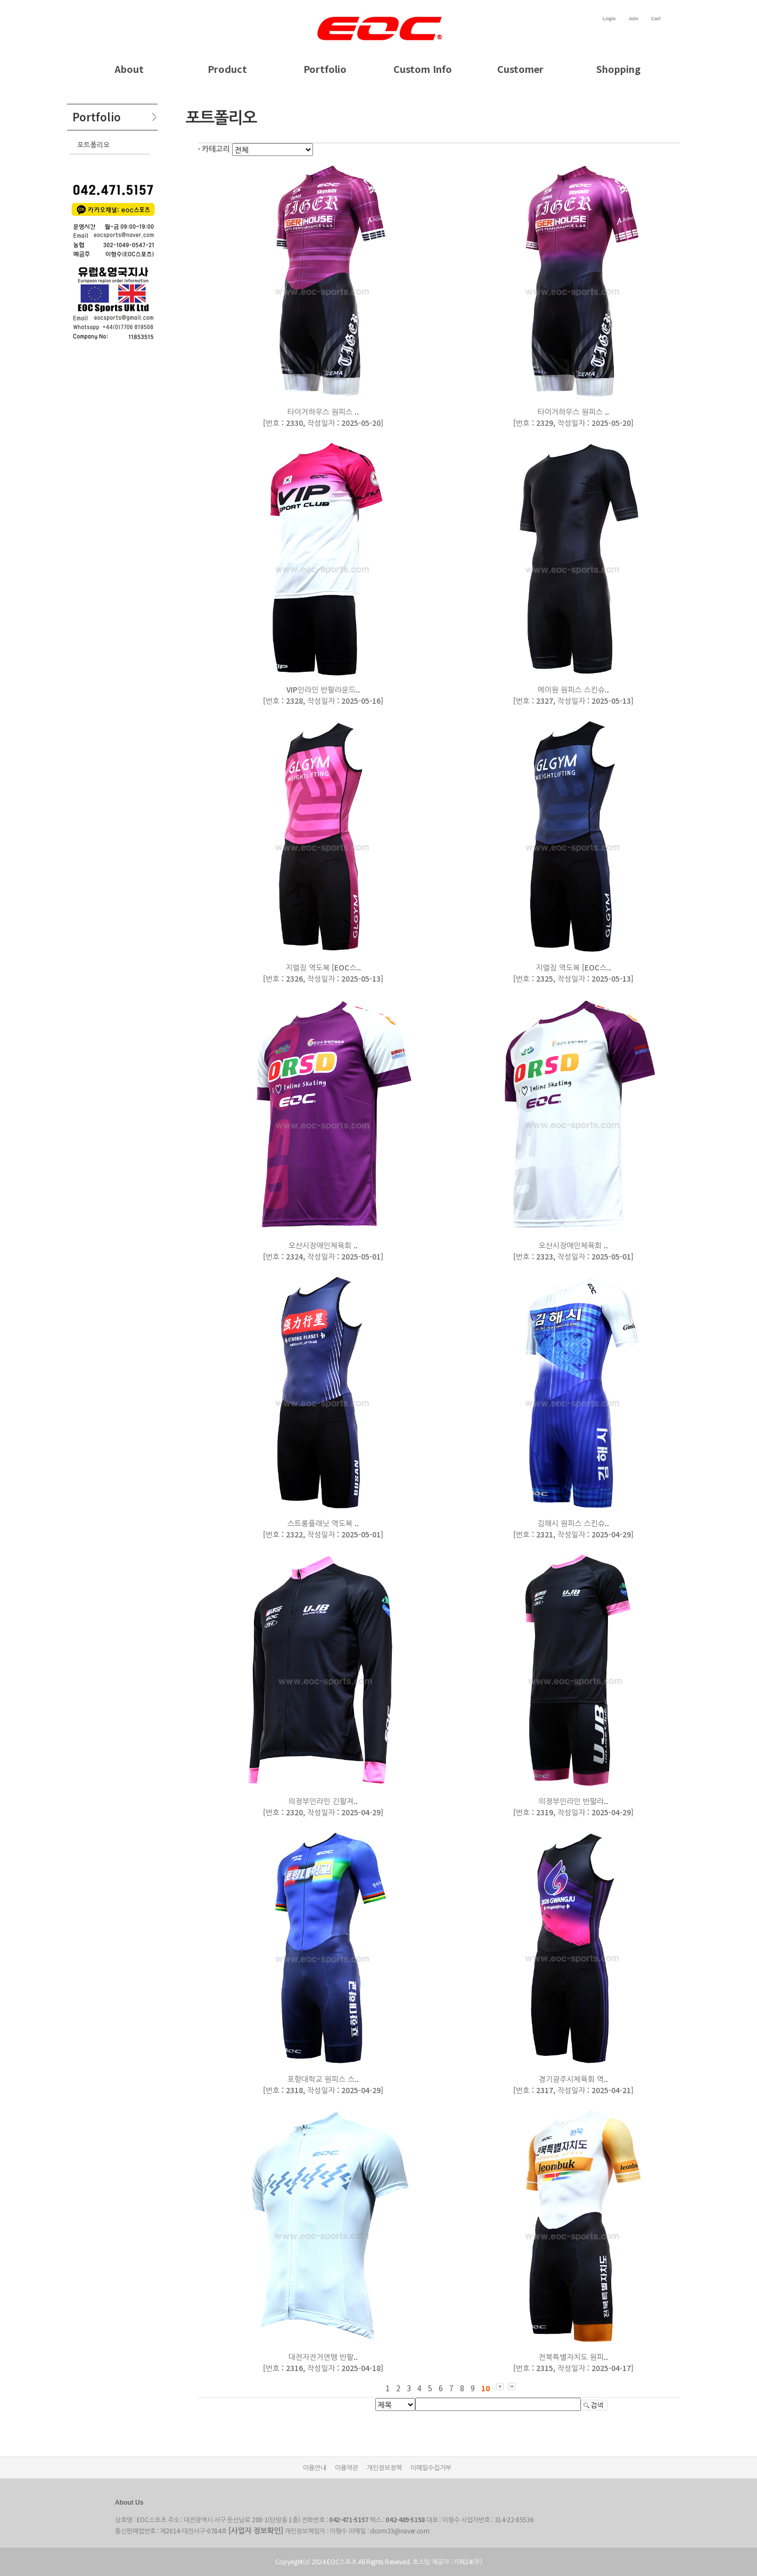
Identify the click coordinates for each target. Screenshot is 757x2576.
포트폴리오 (93, 144)
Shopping (618, 69)
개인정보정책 (384, 2467)
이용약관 (346, 2467)
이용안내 (314, 2467)
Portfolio (325, 69)
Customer (520, 69)
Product (227, 69)
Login (609, 18)
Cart (656, 18)
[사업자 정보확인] (255, 2530)
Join (633, 18)
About (129, 69)
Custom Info (422, 69)
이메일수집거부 (430, 2467)
